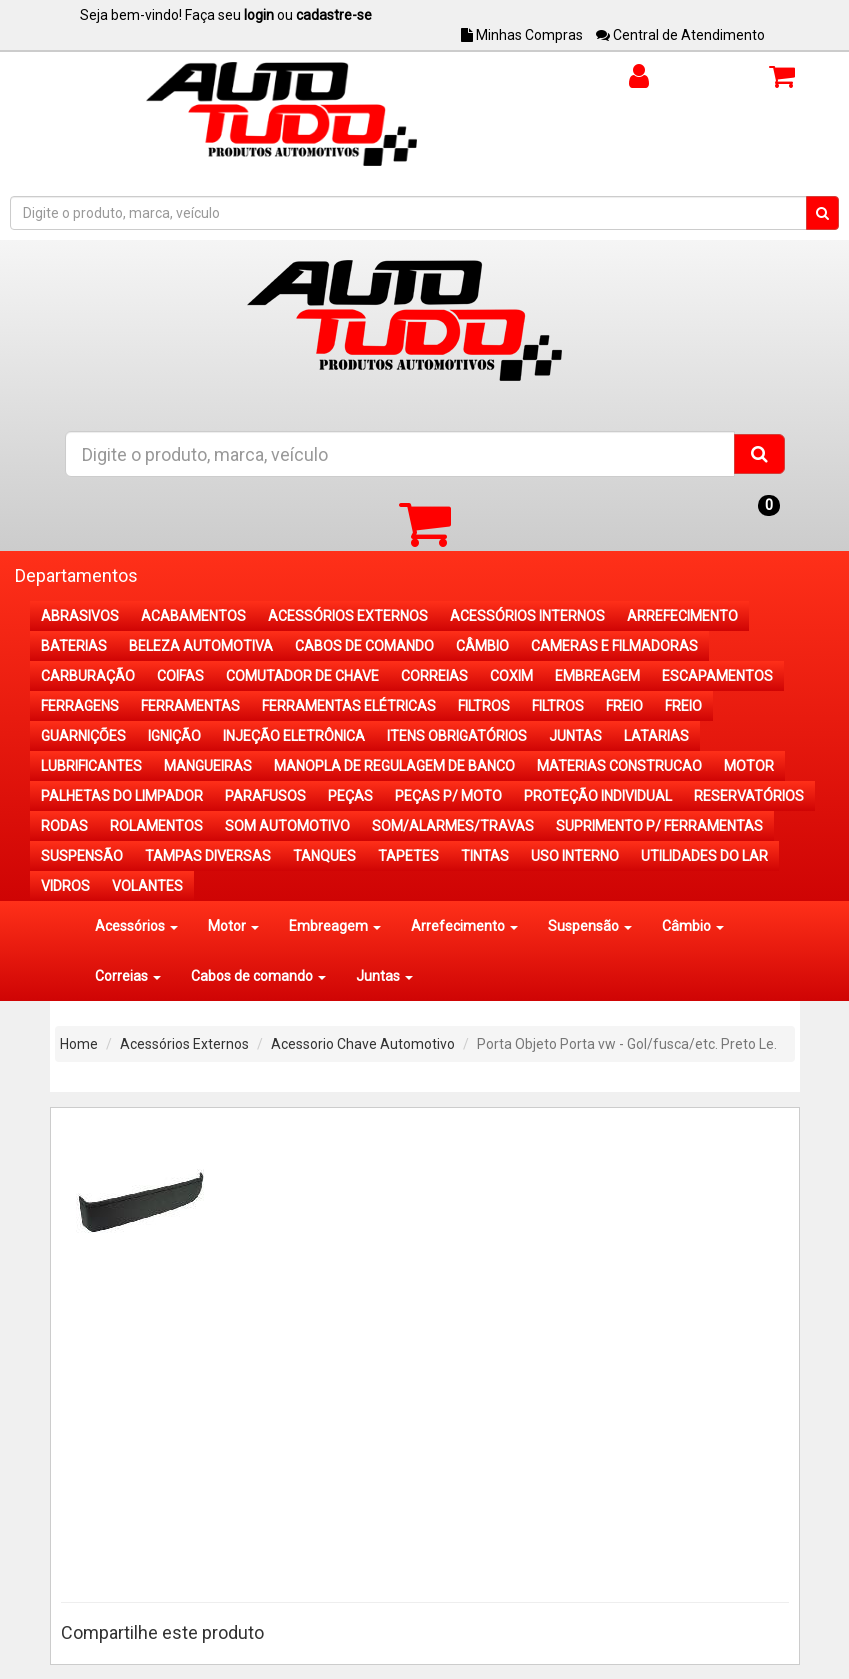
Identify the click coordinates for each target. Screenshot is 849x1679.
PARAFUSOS (265, 796)
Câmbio (693, 926)
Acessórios (136, 926)
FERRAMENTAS (190, 706)
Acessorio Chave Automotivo (363, 1044)
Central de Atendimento (680, 35)
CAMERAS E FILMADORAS (614, 646)
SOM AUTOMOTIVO (287, 826)
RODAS (64, 826)
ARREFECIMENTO (682, 616)
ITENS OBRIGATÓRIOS (457, 736)
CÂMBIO (482, 646)
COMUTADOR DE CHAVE (302, 676)
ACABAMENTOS (193, 616)
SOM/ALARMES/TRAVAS (453, 826)
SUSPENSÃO (82, 856)
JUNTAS (575, 736)
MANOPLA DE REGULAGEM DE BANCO (394, 766)
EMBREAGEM (597, 676)
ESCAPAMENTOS (717, 676)
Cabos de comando (258, 976)
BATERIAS (74, 646)
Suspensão (590, 926)
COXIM (511, 676)
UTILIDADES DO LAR (704, 856)
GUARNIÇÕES (83, 736)
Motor (233, 926)
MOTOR (749, 766)
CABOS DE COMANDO (364, 646)
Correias (128, 976)
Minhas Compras (522, 35)
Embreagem (335, 926)
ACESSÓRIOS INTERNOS (527, 616)
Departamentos (76, 575)
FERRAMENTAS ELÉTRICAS (349, 706)
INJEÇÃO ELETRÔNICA (294, 736)
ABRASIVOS (80, 616)
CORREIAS (434, 676)
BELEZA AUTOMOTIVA (201, 646)
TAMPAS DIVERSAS (208, 856)
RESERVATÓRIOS (749, 796)
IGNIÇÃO (174, 736)
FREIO (624, 706)
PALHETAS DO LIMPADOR (122, 796)
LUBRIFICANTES (91, 766)
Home (79, 1044)
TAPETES (408, 856)
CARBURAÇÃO (88, 676)
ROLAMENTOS (156, 826)
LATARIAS (656, 736)
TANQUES (324, 856)
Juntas (384, 976)
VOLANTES (147, 886)
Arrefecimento (464, 926)
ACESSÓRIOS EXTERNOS (348, 616)
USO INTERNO (575, 856)
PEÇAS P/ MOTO (448, 796)
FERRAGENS (80, 706)
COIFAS (180, 676)
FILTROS (484, 706)
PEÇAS (350, 796)
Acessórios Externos (184, 1044)
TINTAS (485, 856)
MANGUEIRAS (208, 766)
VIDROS (65, 886)
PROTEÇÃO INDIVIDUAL (598, 796)
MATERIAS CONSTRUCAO (619, 766)
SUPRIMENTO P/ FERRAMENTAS (659, 826)
